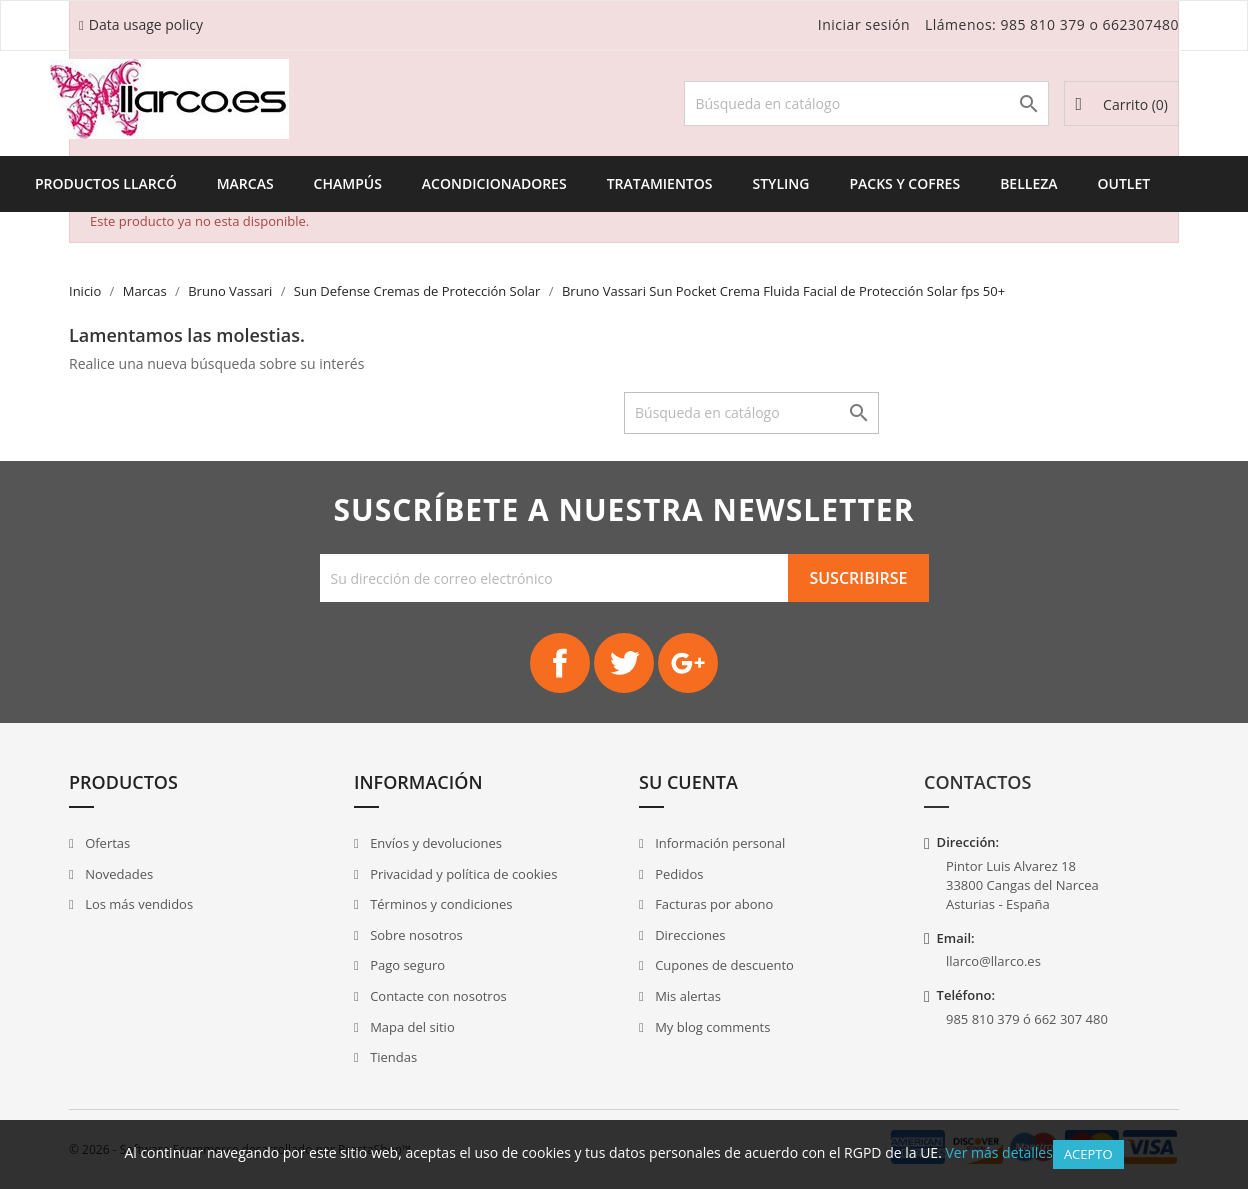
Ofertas (106, 843)
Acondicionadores (494, 183)
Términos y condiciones (440, 904)
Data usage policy (146, 24)
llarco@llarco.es (993, 961)
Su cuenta (688, 782)
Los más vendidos (137, 904)
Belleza (1028, 183)
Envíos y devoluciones (434, 843)
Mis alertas (686, 996)
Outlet (1124, 183)
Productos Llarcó (106, 183)
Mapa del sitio (411, 1027)
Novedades (117, 874)
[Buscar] (866, 103)
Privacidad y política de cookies (462, 874)
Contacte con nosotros (437, 996)
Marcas (245, 183)
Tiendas (392, 1057)
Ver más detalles (998, 1152)
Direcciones (689, 935)
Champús (348, 183)
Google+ (688, 663)
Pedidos (678, 874)
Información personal (719, 843)
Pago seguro (406, 965)
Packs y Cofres (904, 183)
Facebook (560, 663)
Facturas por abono (713, 904)
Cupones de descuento (723, 965)
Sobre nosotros (415, 935)
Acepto (1088, 1154)
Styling (780, 183)
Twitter (624, 663)
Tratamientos (660, 183)
